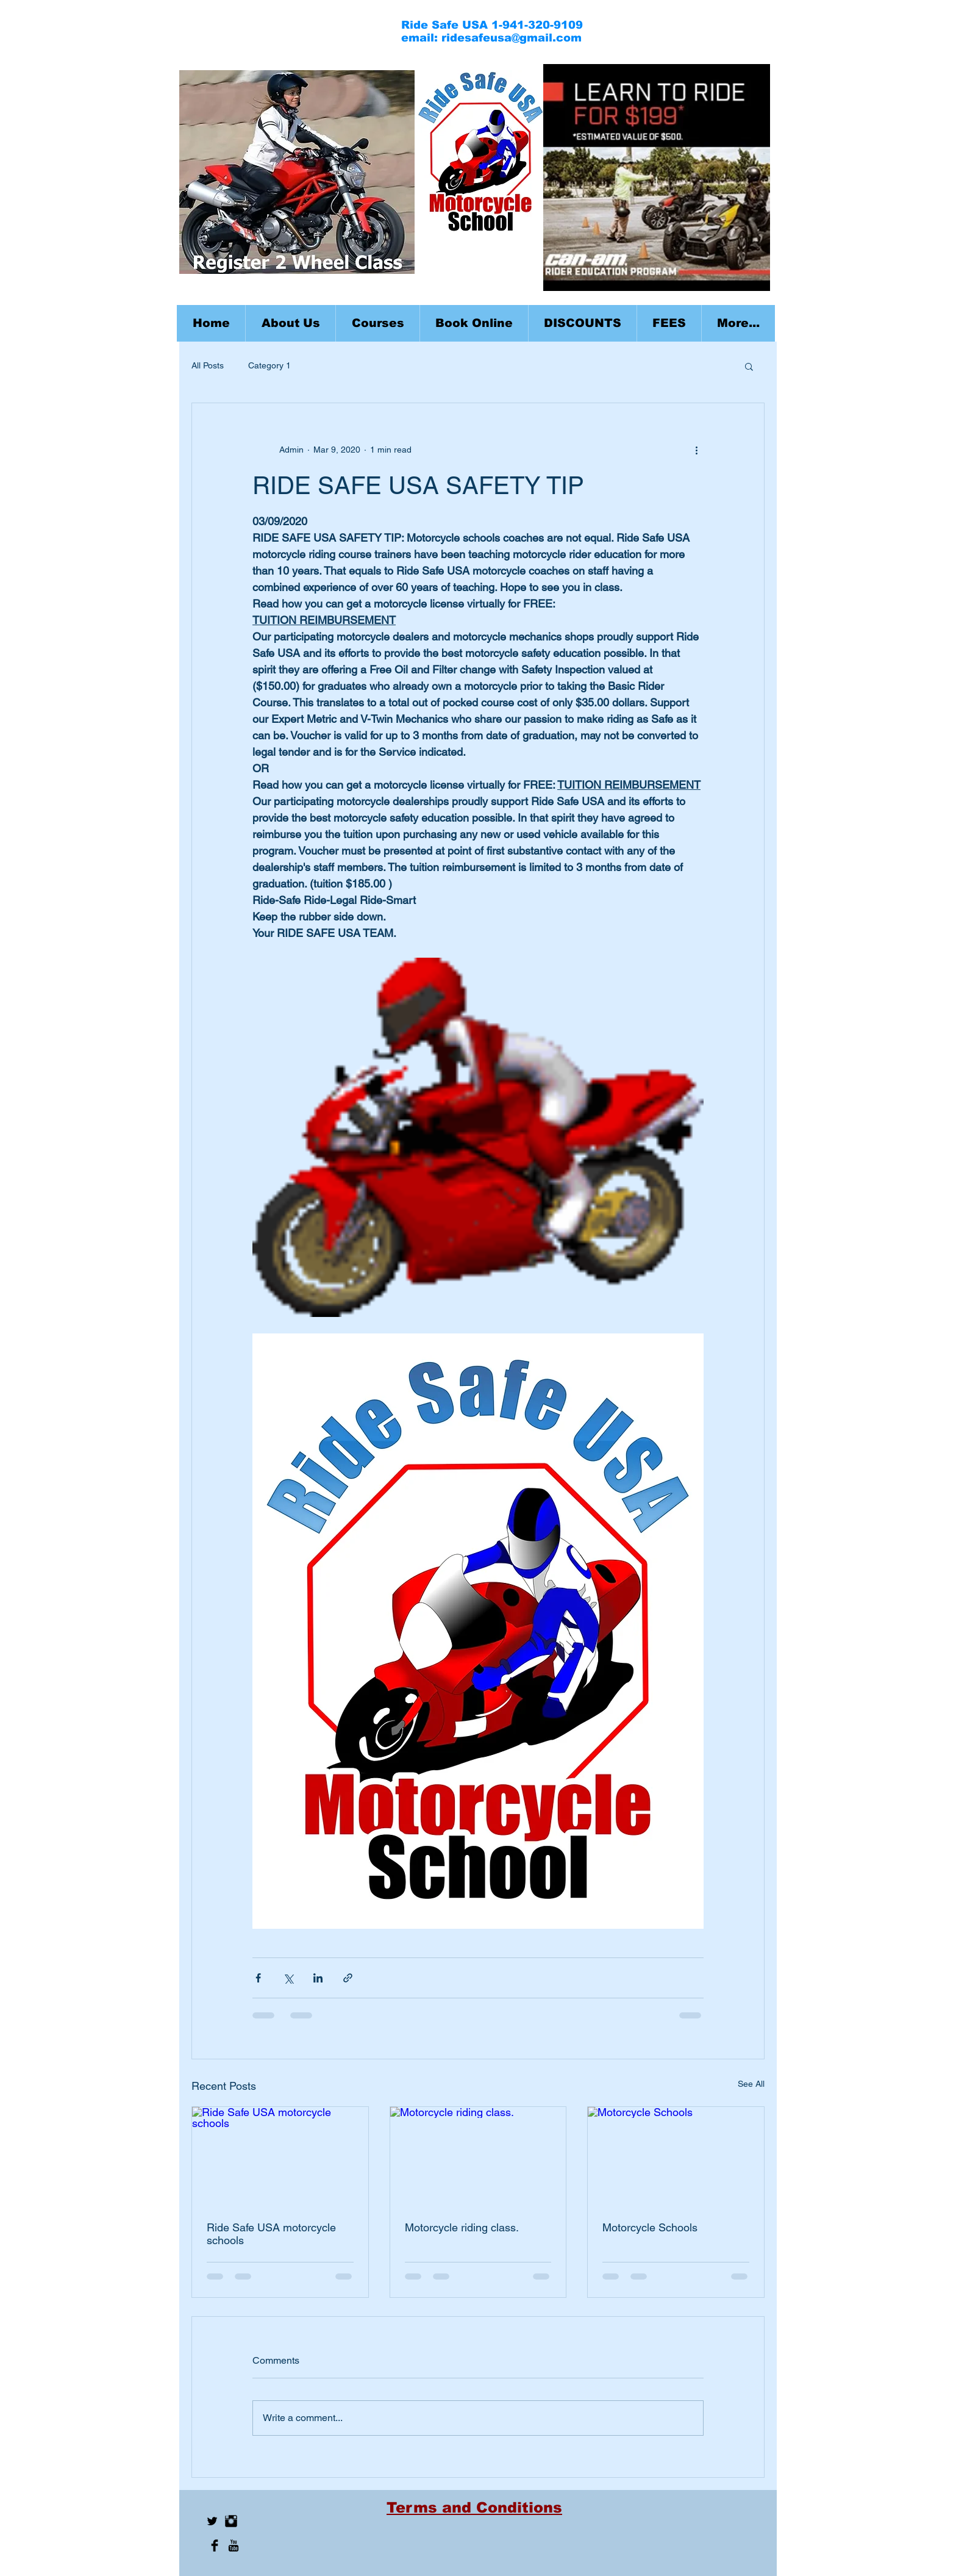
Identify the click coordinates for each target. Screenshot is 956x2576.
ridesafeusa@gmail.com (511, 38)
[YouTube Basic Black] (233, 2545)
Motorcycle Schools (649, 2227)
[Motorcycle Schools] (676, 2156)
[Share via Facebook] (258, 1978)
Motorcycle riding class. (462, 2227)
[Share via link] (348, 1978)
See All (751, 2084)
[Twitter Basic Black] (212, 2521)
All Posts (207, 365)
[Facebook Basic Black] (215, 2545)
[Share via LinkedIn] (318, 1978)
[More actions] (696, 449)
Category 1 (269, 365)
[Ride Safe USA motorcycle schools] (280, 2156)
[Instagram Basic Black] (231, 2521)
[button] (377, 323)
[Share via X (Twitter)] (288, 1978)
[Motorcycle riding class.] (478, 2156)
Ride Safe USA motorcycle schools (271, 2234)
